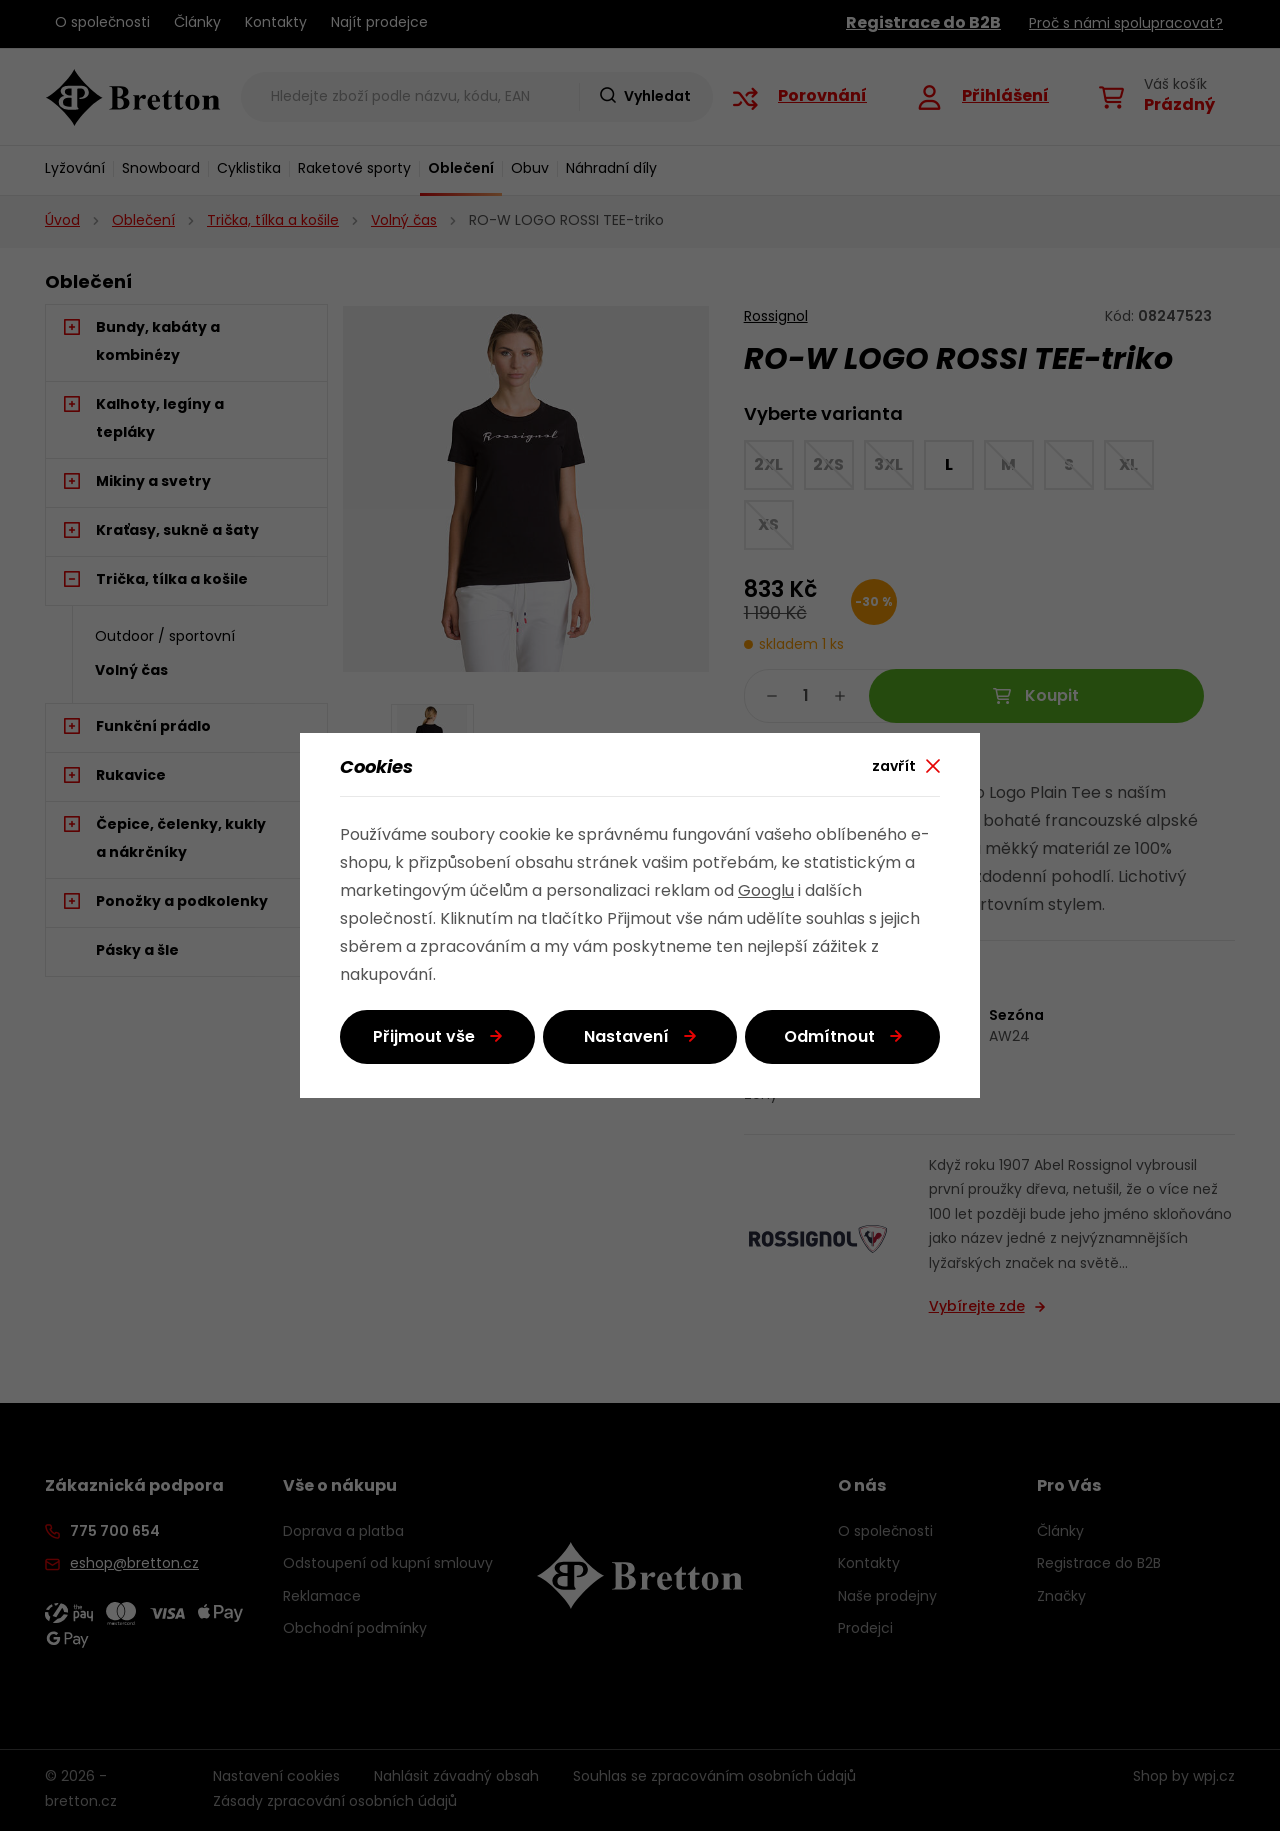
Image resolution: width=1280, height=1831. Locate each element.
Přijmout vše (424, 1038)
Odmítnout (829, 1038)
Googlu (766, 892)
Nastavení (626, 1038)
